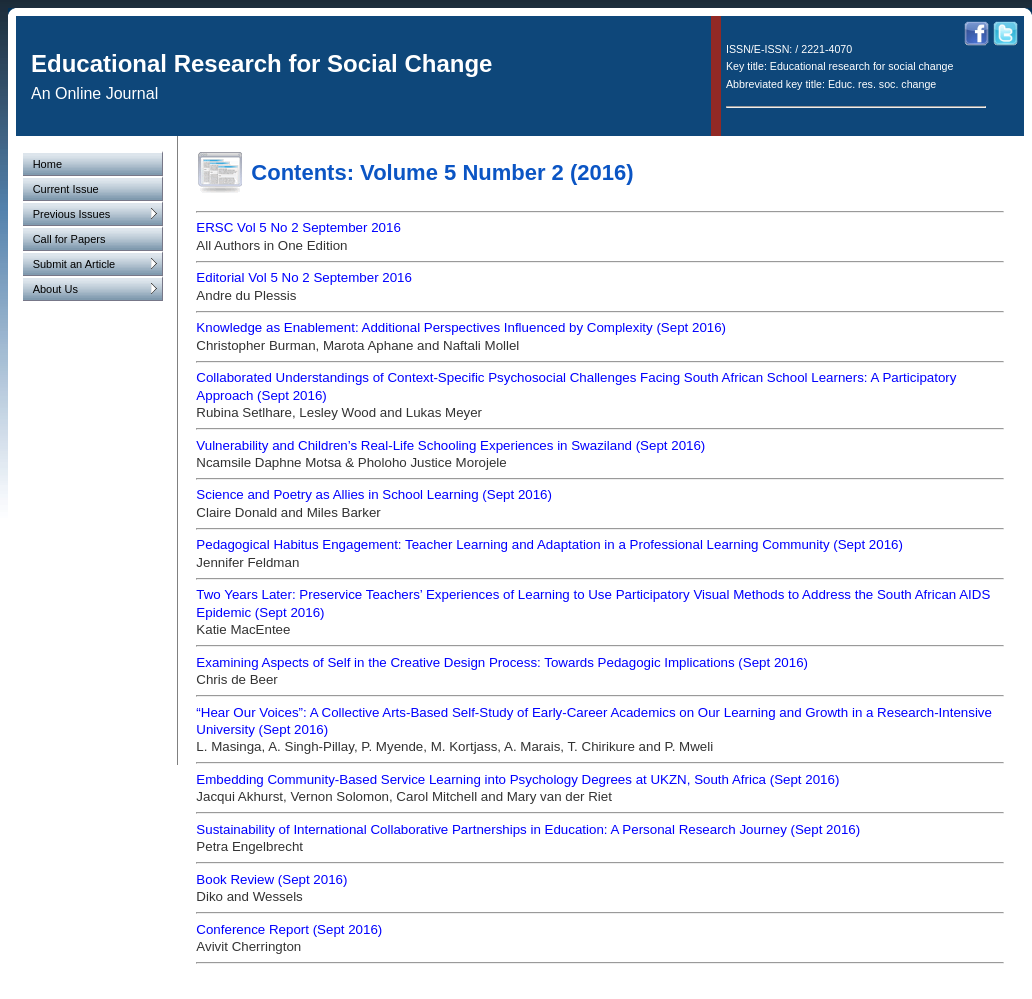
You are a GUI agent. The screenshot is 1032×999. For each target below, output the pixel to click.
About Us (95, 289)
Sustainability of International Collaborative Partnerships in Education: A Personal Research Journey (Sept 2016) (528, 829)
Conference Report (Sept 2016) (289, 929)
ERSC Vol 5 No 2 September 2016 (298, 227)
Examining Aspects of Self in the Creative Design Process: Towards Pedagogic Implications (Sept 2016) (502, 662)
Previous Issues (95, 214)
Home (47, 164)
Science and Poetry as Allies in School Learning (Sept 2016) (374, 494)
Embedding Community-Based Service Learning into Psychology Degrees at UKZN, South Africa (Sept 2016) (517, 779)
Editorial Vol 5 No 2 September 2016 (304, 277)
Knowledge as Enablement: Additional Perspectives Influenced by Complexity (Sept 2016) (461, 327)
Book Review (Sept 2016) (271, 879)
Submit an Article (95, 264)
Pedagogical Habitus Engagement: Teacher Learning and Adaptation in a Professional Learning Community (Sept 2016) (549, 544)
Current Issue (66, 189)
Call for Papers (69, 239)
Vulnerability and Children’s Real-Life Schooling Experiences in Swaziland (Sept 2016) (450, 445)
